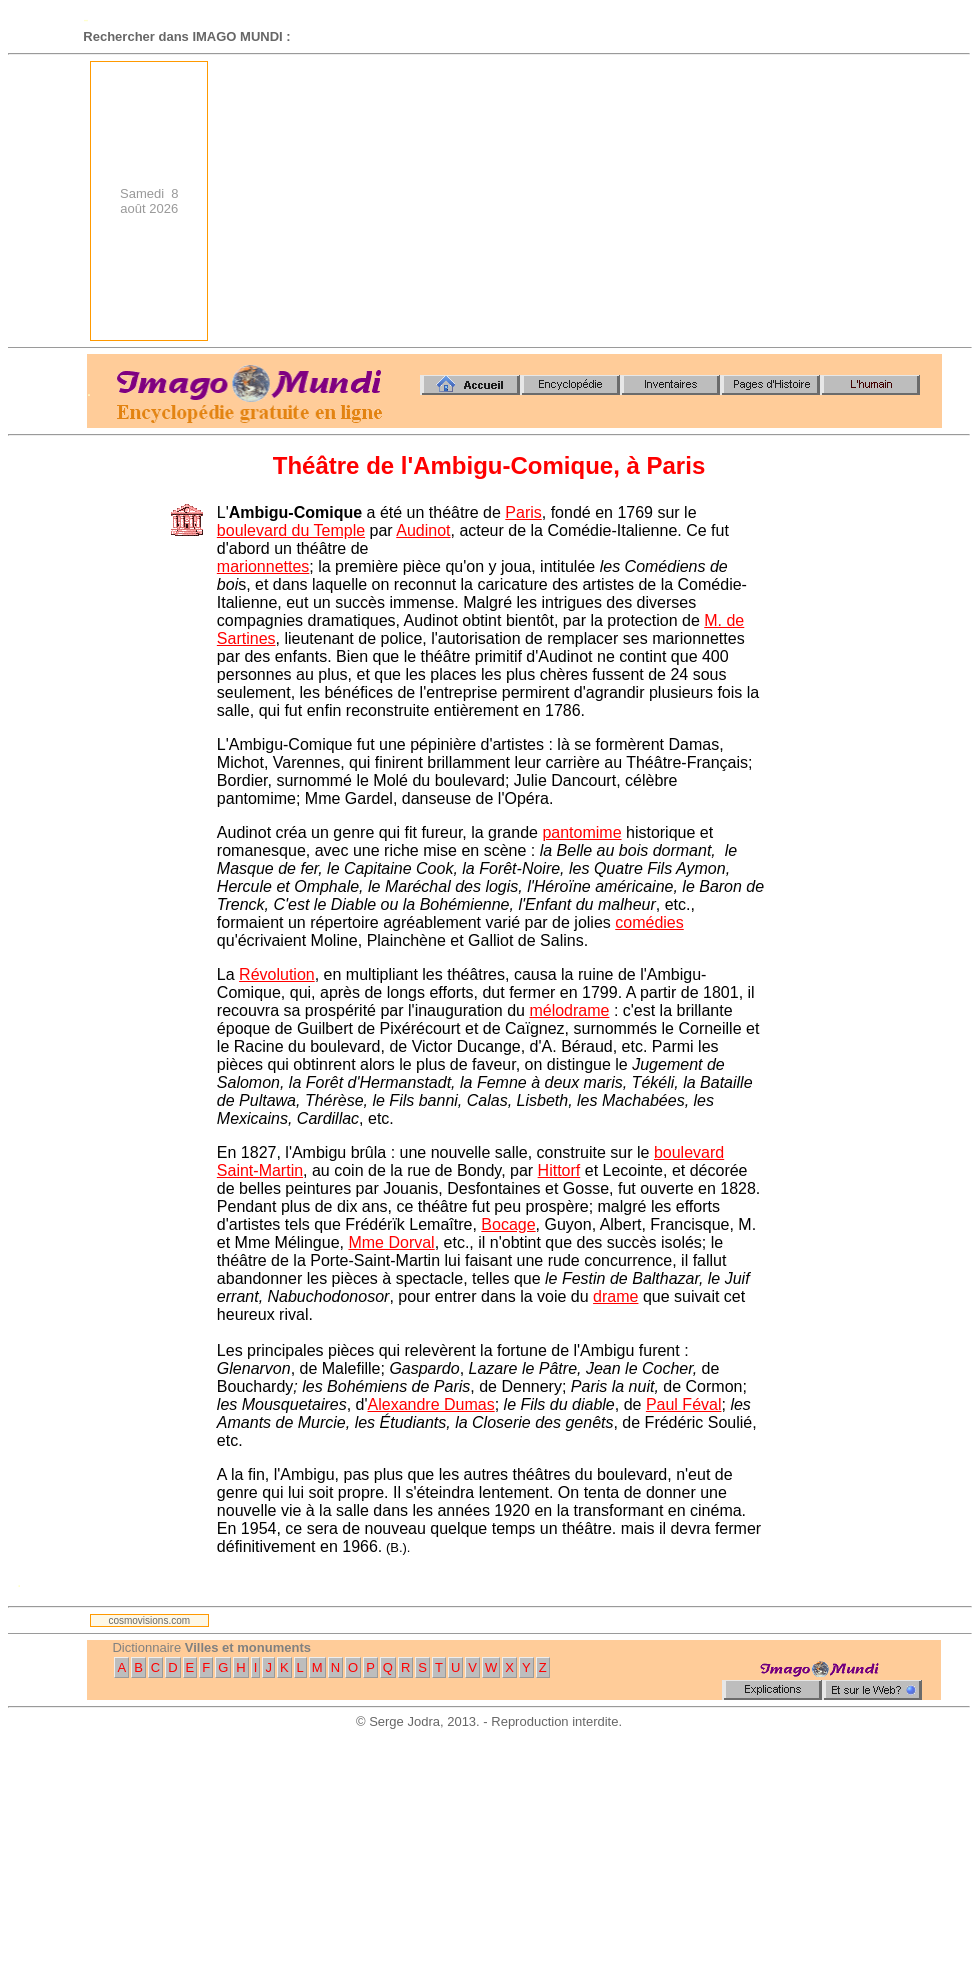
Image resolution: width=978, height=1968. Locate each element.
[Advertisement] (674, 201)
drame (615, 1296)
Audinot (423, 530)
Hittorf (559, 1170)
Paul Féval (684, 1404)
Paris (523, 512)
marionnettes (263, 566)
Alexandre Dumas (431, 1404)
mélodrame (569, 1010)
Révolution (277, 974)
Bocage (508, 1224)
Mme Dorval (391, 1242)
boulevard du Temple (291, 530)
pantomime (581, 832)
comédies (649, 922)
